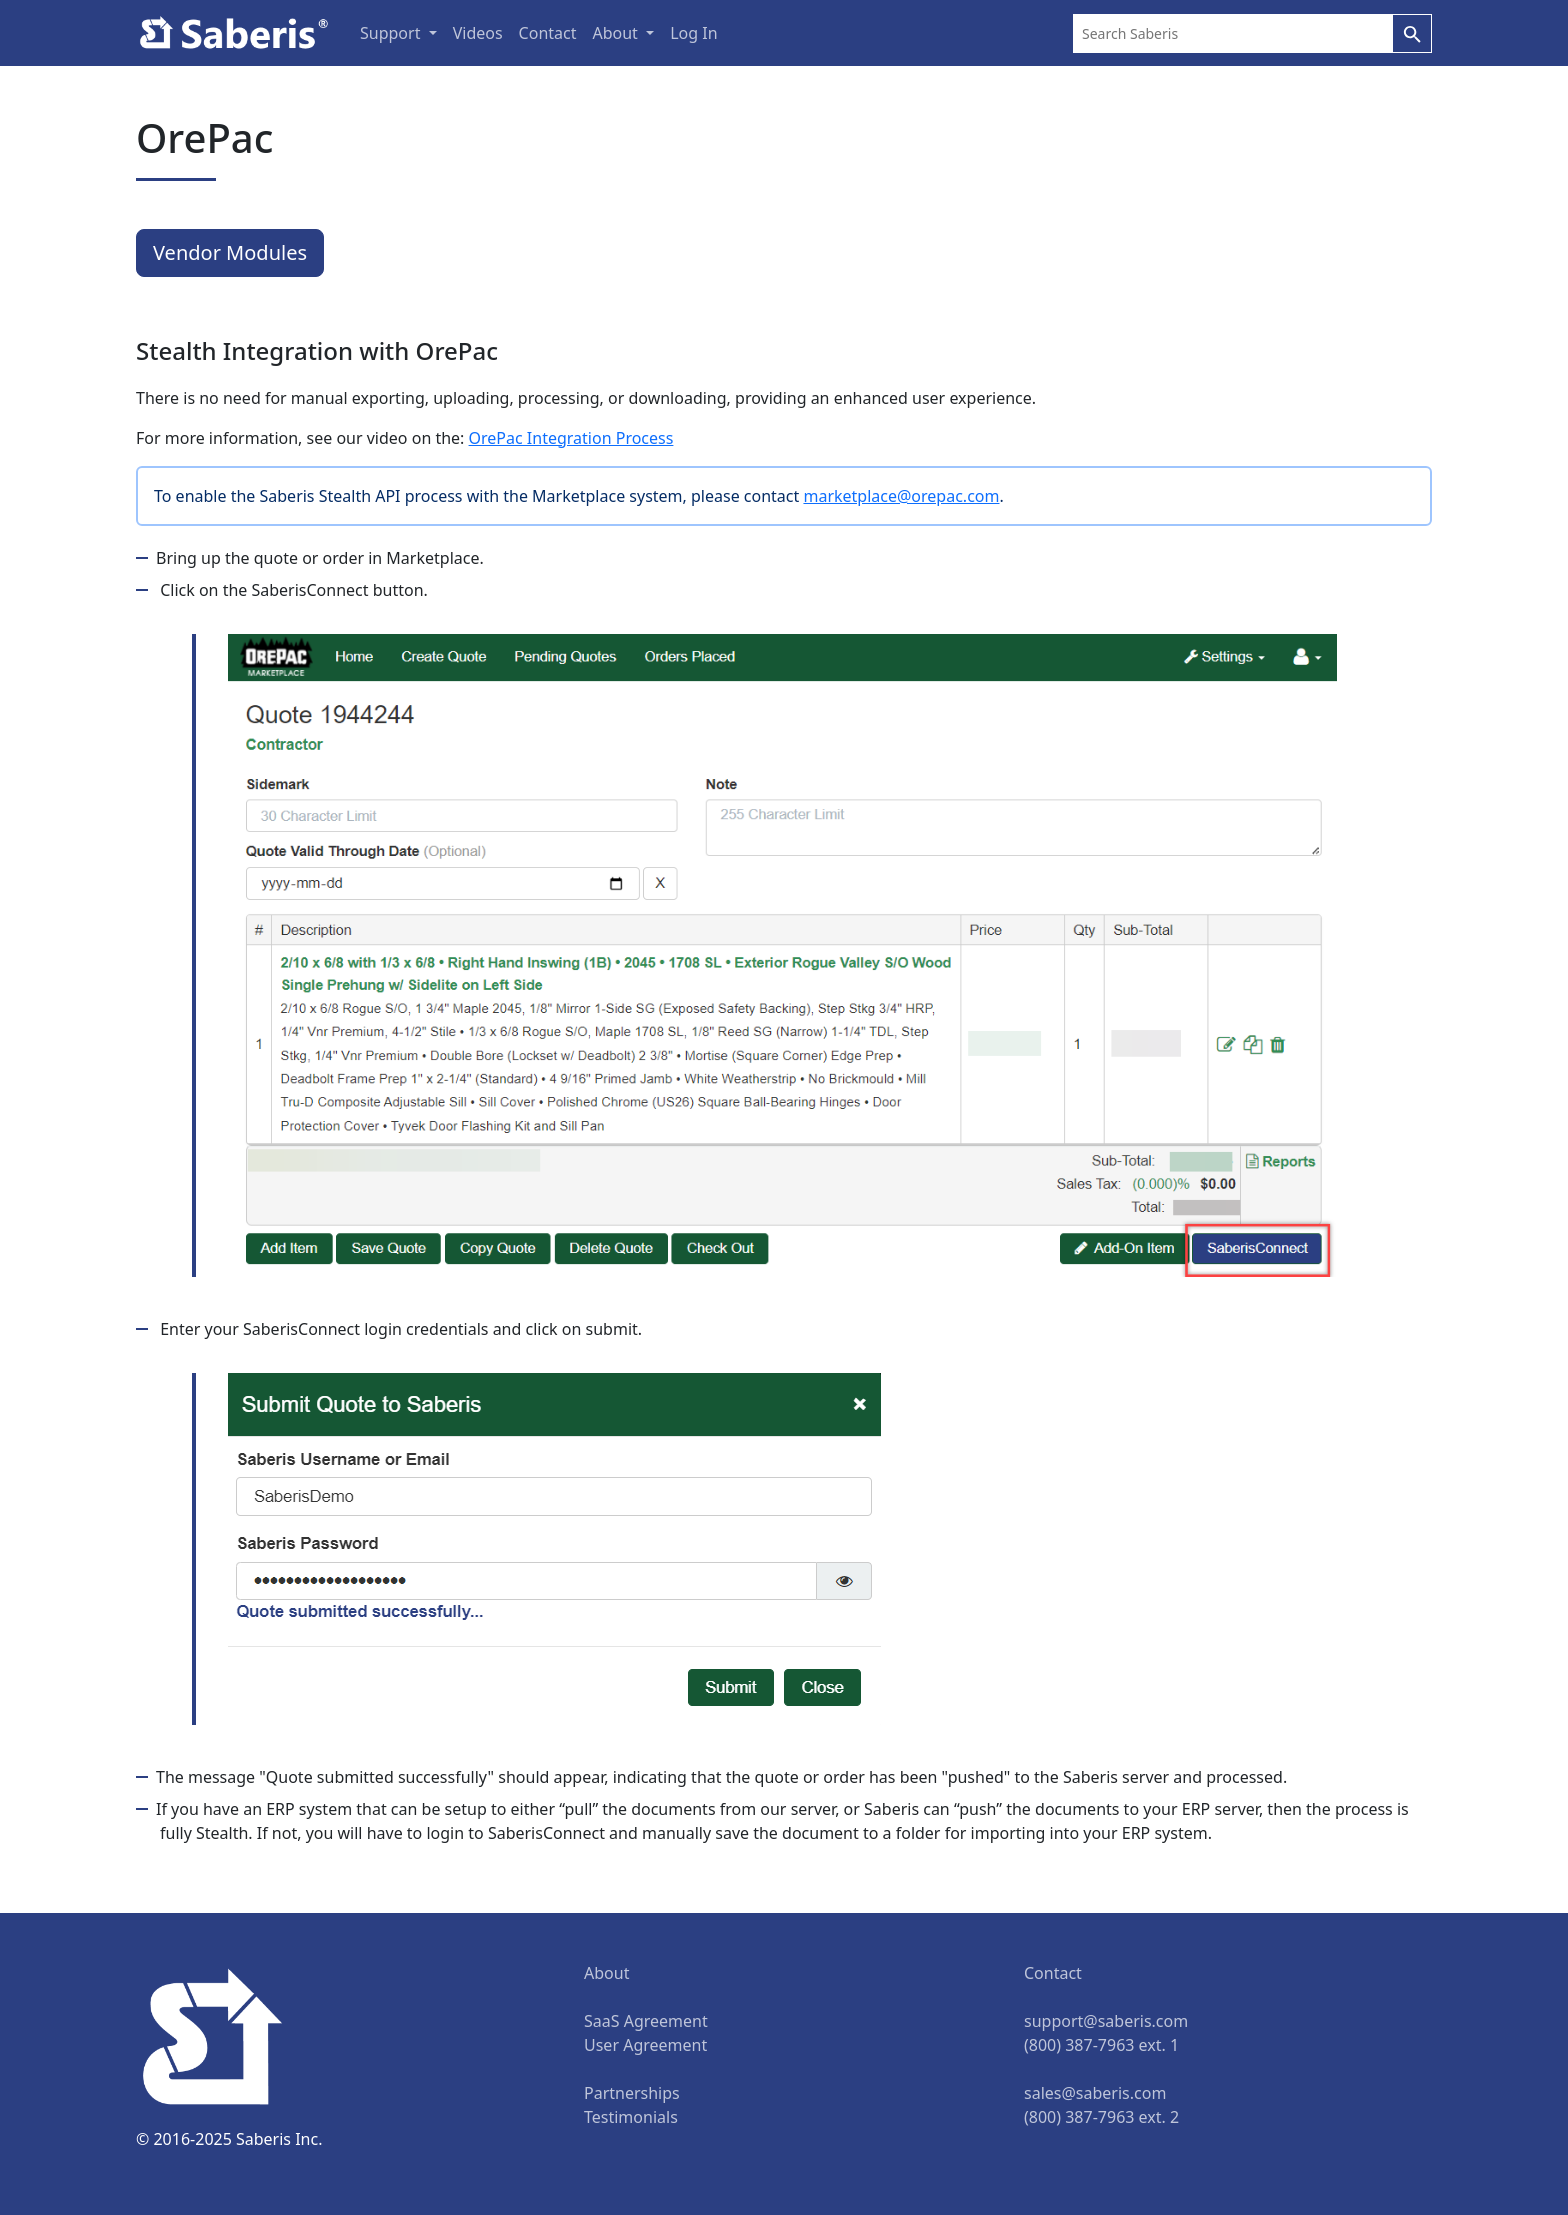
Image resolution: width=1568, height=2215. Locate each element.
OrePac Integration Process (571, 438)
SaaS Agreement (646, 2021)
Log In (693, 33)
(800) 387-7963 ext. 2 (1101, 2117)
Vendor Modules (230, 252)
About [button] (617, 33)
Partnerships (632, 2093)
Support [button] (392, 33)
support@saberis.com (1106, 2021)
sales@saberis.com (1095, 2093)
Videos (478, 33)
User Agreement (645, 2045)
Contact (548, 33)
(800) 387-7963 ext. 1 (1101, 2045)
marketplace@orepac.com (901, 496)
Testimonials (631, 2117)
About (606, 1973)
